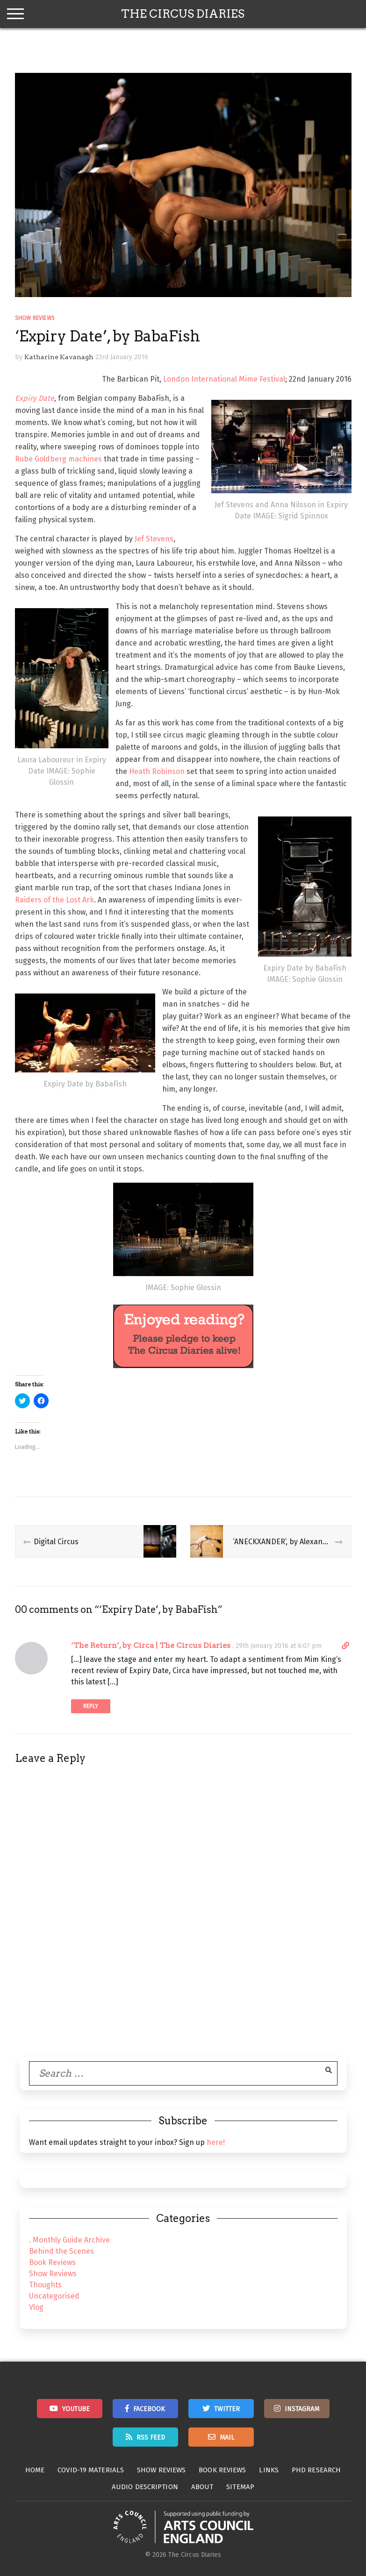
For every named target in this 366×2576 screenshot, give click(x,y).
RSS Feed (150, 2437)
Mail (227, 2437)
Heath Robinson (157, 771)
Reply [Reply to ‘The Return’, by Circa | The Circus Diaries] (90, 1706)
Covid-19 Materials (90, 2470)
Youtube (76, 2409)
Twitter (227, 2409)
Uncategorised (54, 2296)
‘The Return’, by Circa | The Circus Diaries (150, 1645)
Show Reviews (35, 318)
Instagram (302, 2409)
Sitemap (240, 2487)
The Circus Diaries (182, 14)
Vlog (36, 2307)
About (202, 2487)
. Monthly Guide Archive (69, 2239)
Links (269, 2470)
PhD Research (316, 2470)
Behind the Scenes (61, 2251)
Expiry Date (34, 398)
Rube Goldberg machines (58, 458)
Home (34, 2470)
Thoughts (45, 2284)
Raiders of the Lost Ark (54, 899)
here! (216, 2142)
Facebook (149, 2409)
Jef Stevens (154, 538)
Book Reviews (52, 2262)
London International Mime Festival (224, 379)
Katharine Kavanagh (58, 357)
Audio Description (145, 2487)
